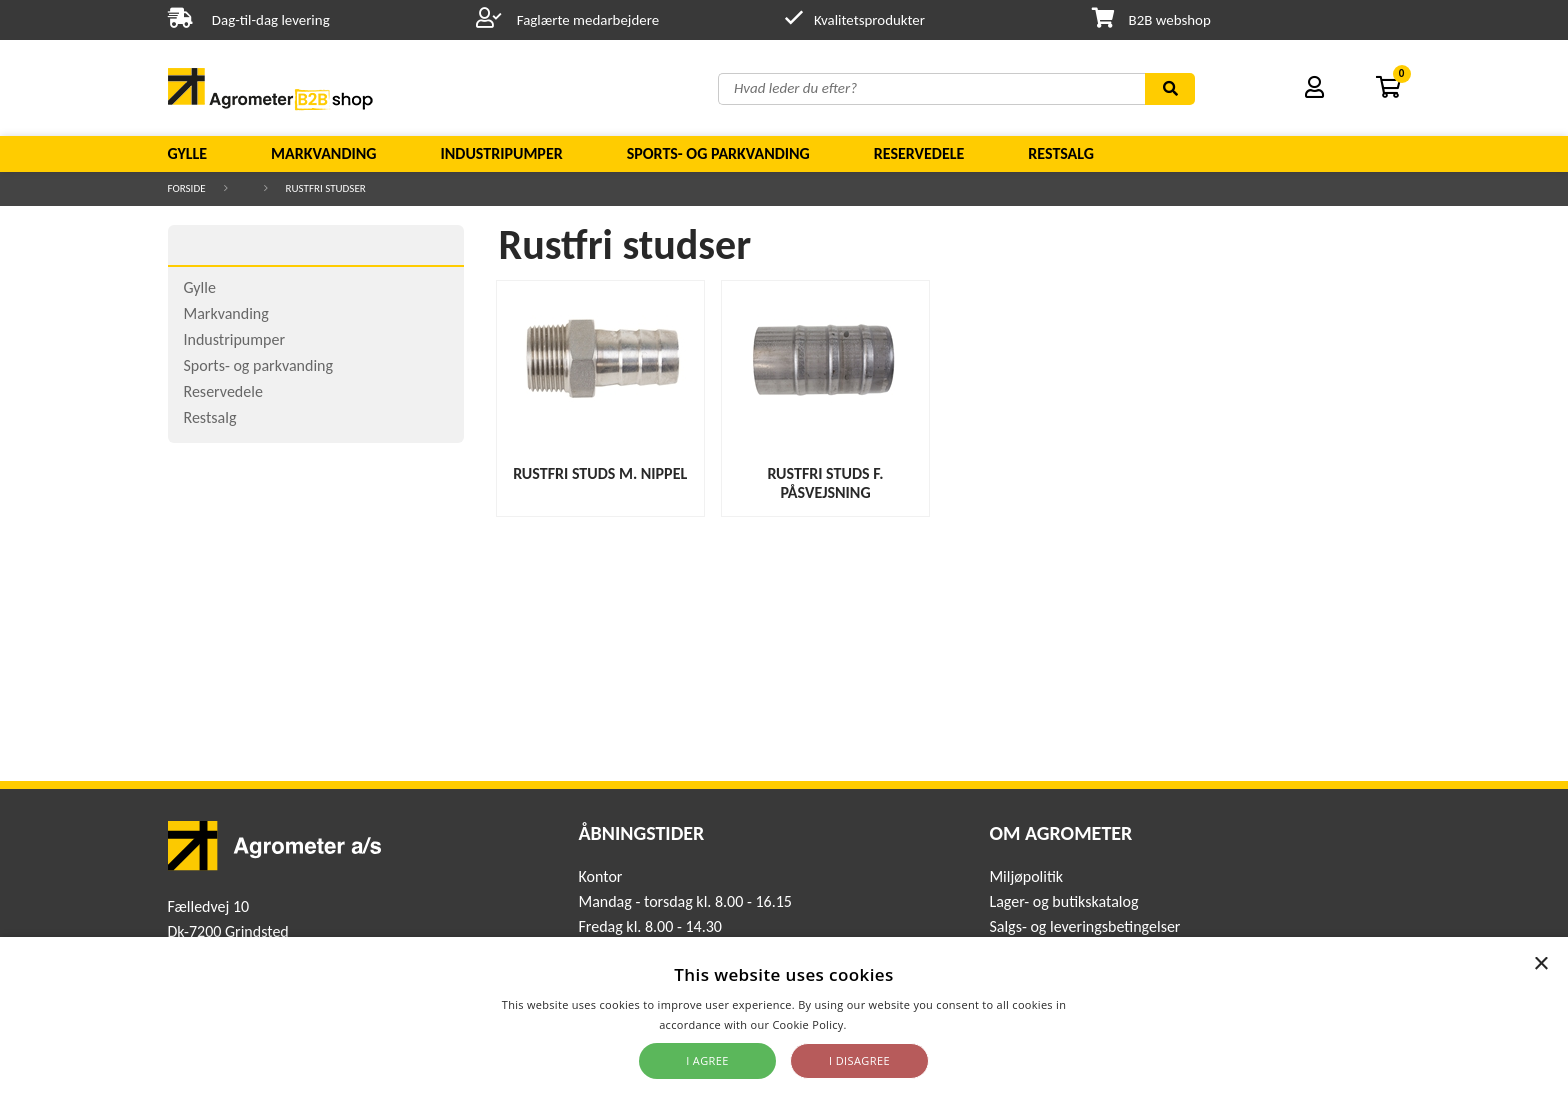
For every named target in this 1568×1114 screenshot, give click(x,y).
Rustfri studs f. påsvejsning (825, 483)
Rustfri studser (326, 188)
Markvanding (323, 153)
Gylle (188, 153)
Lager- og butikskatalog (1063, 901)
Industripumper (501, 153)
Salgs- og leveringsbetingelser (1084, 926)
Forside (187, 188)
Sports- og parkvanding (718, 153)
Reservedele (919, 153)
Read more (879, 1024)
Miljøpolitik (1026, 876)
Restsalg (1061, 153)
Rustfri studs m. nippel (600, 473)
